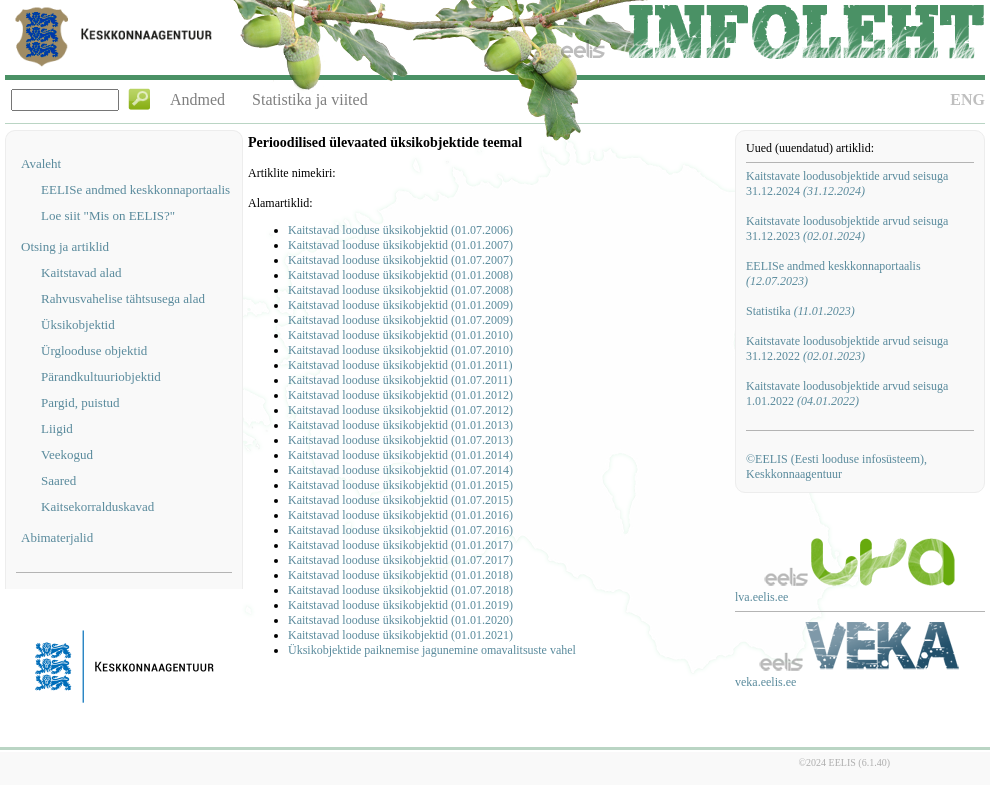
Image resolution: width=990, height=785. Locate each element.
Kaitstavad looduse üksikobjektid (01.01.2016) (400, 515)
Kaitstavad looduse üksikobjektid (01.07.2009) (400, 320)
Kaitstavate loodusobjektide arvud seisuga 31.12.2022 (847, 348)
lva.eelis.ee (761, 597)
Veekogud (67, 454)
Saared (58, 480)
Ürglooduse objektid (94, 350)
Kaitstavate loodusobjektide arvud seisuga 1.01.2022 (847, 393)
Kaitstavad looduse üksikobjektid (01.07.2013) (400, 440)
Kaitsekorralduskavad (97, 506)
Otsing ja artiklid (65, 246)
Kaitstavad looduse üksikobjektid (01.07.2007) (400, 260)
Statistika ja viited (310, 99)
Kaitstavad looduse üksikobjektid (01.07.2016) (400, 530)
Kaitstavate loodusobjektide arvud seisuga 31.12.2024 (847, 183)
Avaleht (41, 163)
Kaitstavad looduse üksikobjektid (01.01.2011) (400, 365)
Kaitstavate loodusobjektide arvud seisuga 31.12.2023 (847, 228)
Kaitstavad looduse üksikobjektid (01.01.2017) (400, 545)
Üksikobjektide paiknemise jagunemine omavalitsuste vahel (432, 650)
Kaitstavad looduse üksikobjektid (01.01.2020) (400, 620)
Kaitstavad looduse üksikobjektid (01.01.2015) (400, 485)
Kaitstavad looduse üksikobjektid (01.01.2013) (400, 425)
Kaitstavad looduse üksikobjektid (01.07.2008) (400, 290)
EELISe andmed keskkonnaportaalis (135, 189)
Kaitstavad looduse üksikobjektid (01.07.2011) (400, 380)
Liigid (57, 428)
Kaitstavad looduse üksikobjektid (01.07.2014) (400, 470)
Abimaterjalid (57, 537)
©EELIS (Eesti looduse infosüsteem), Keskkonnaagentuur (836, 466)
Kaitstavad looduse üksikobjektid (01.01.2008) (400, 275)
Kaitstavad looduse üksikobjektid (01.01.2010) (400, 335)
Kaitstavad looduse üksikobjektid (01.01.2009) (400, 305)
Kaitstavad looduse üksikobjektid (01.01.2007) (400, 245)
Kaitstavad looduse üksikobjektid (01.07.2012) (400, 410)
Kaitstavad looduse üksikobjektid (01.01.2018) (400, 575)
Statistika (800, 311)
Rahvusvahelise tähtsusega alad (123, 298)
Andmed (197, 99)
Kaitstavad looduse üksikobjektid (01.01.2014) (400, 455)
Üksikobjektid (78, 324)
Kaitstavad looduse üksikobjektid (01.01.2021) (400, 635)
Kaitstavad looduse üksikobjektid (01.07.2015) (400, 500)
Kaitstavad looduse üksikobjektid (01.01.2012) (400, 395)
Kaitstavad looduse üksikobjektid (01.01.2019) (400, 605)
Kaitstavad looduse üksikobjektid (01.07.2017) (400, 560)
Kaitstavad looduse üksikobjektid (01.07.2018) (400, 590)
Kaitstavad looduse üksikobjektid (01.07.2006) (400, 230)
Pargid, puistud (80, 402)
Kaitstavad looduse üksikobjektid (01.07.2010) (400, 350)
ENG (967, 99)
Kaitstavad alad (81, 272)
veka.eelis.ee (765, 682)
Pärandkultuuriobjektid (101, 376)
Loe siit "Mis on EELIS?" (108, 215)
